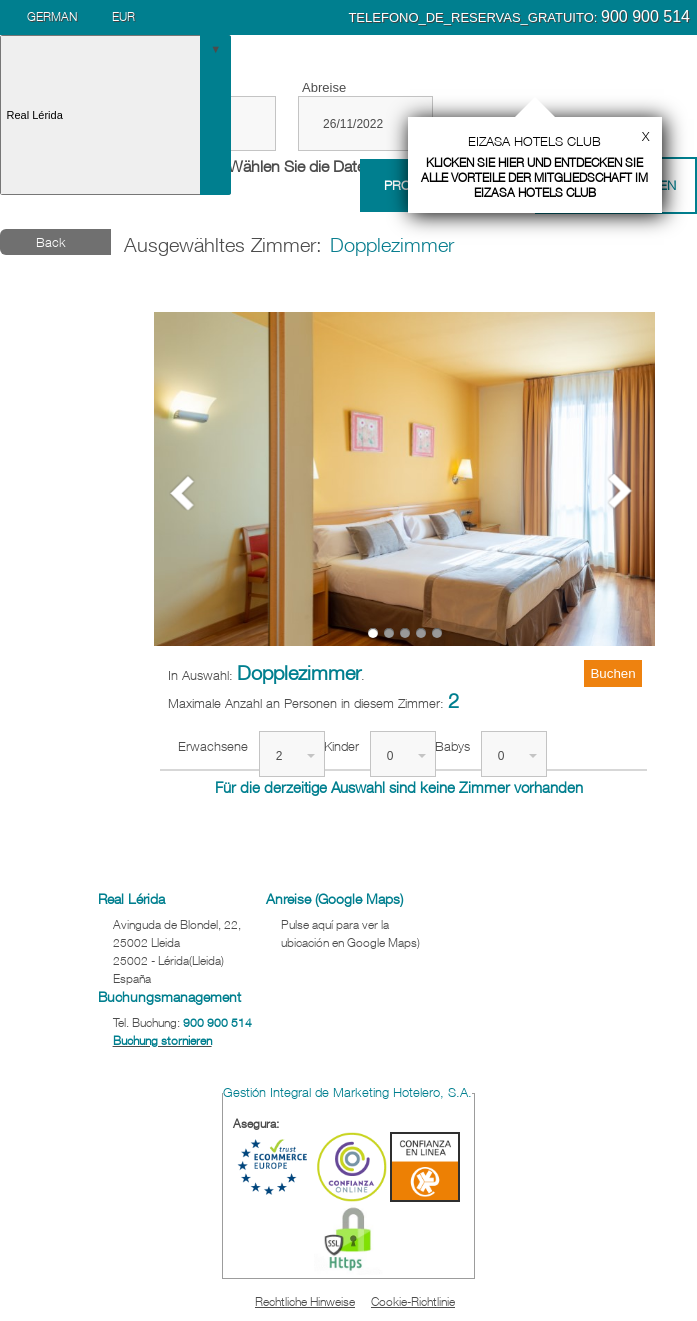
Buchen (612, 673)
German (52, 16)
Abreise (324, 87)
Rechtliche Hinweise (305, 1301)
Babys (452, 746)
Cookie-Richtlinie (413, 1301)
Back (51, 242)
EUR (123, 16)
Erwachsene (213, 746)
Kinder (341, 746)
